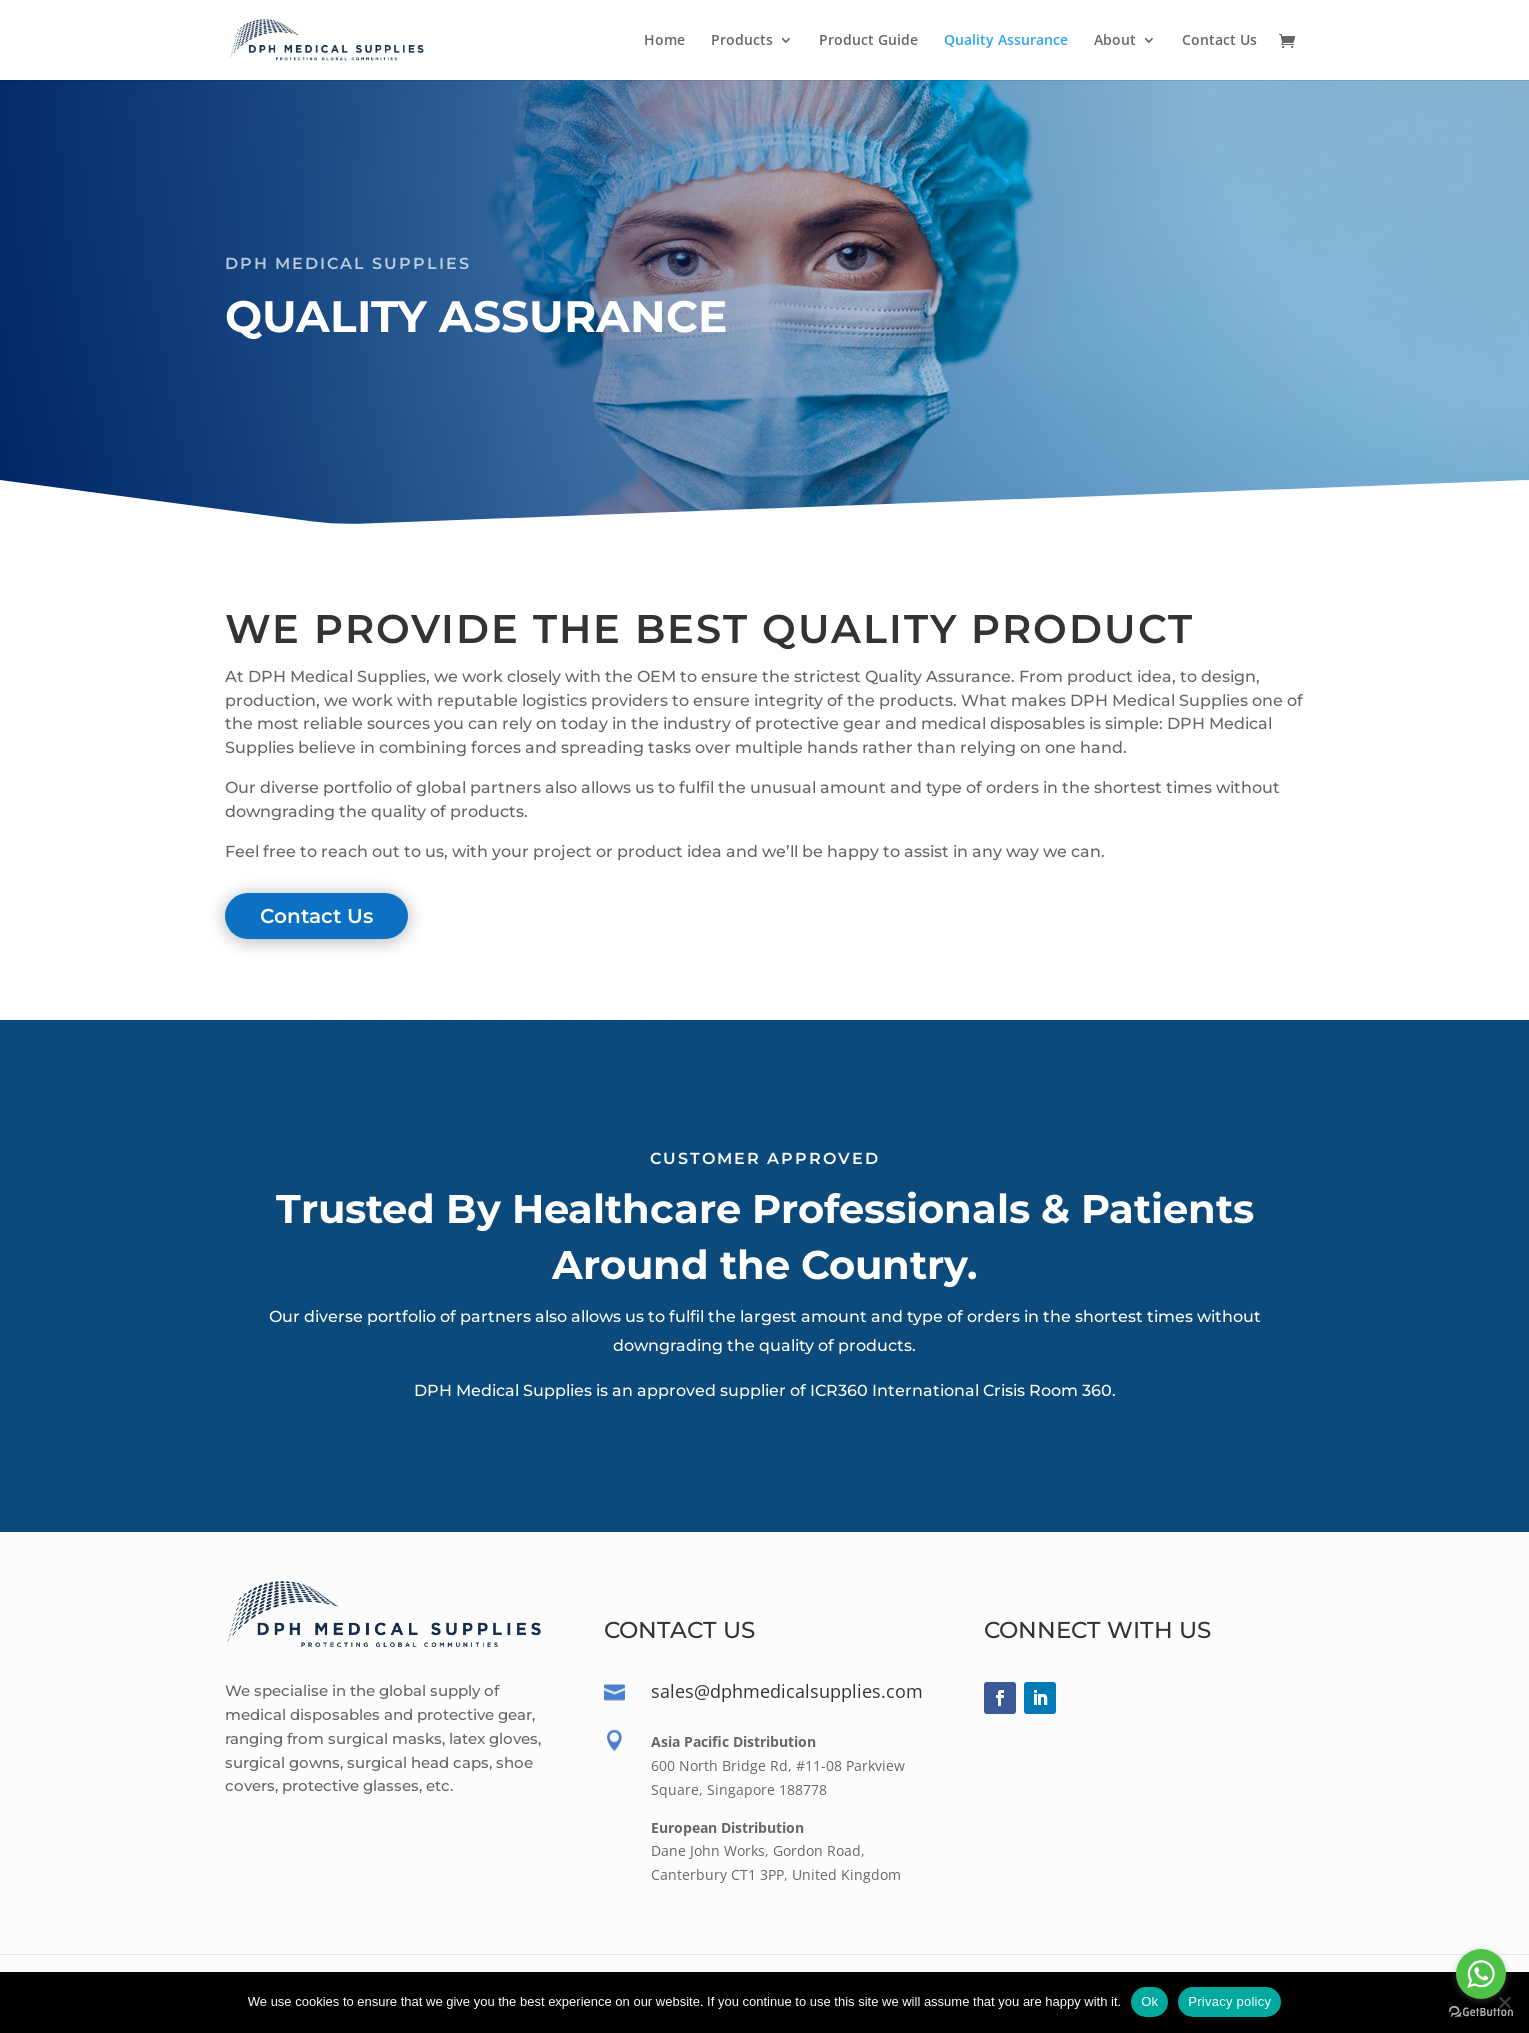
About (1115, 41)
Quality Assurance (1006, 41)
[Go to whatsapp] (1481, 1974)
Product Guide (868, 41)
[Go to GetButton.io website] (1481, 2012)
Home (664, 41)
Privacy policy (1229, 2001)
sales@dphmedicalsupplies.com (787, 1691)
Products (742, 41)
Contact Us (1219, 41)
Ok (1149, 2001)
